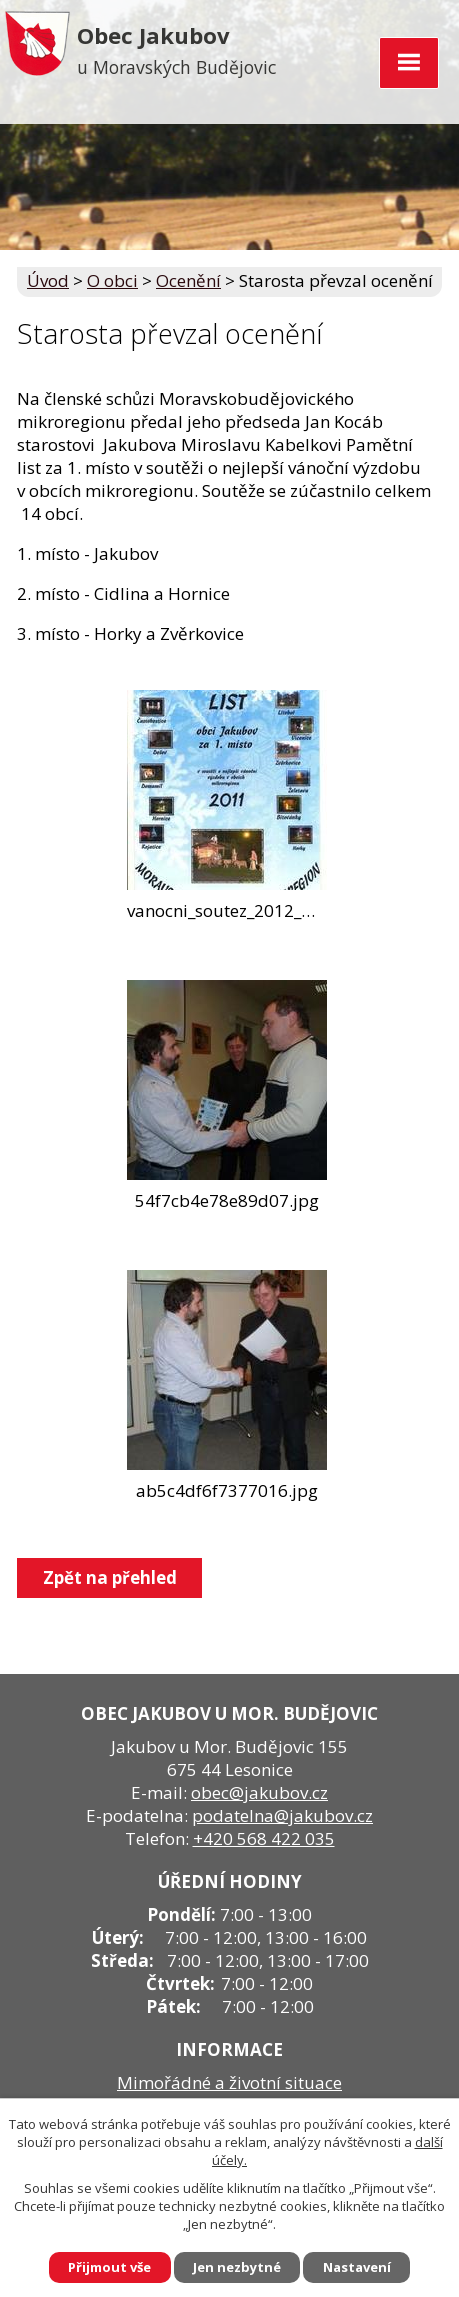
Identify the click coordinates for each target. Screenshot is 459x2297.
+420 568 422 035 (264, 1838)
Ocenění (188, 280)
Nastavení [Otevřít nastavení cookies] (358, 2267)
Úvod (48, 280)
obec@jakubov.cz (259, 1792)
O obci (112, 280)
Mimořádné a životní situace (229, 2082)
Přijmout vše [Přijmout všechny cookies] (109, 2267)
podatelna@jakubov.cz (282, 1815)
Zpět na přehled (110, 1577)
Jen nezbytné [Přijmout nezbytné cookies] (237, 2267)
